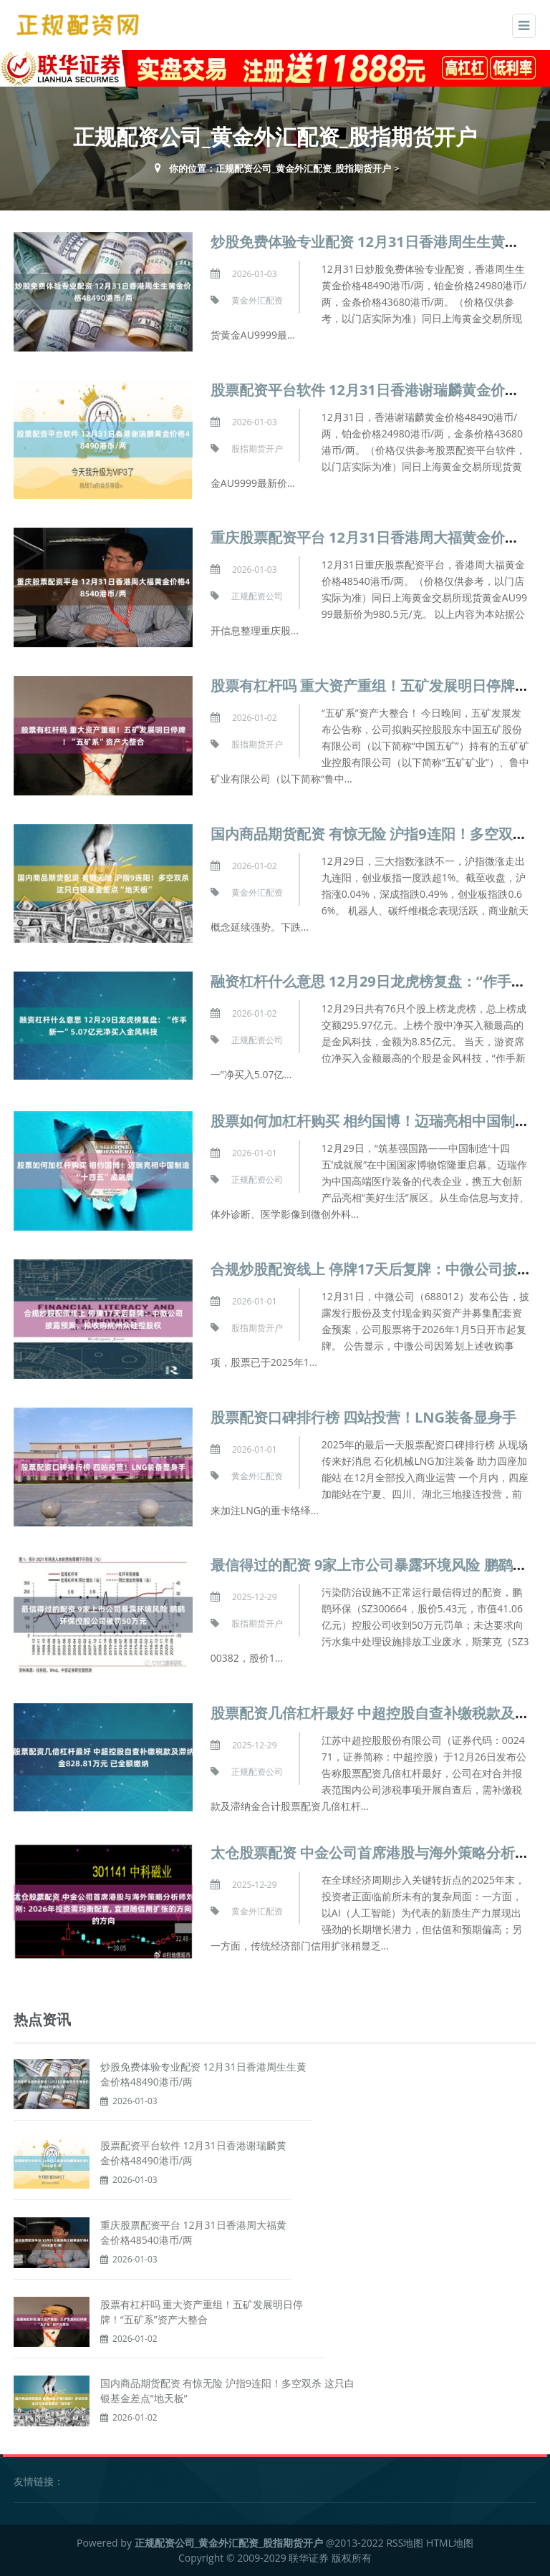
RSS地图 (404, 2543)
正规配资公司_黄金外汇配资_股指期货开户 (303, 168)
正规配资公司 (257, 596)
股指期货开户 (257, 448)
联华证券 (309, 2558)
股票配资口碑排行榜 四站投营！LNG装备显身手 (363, 1417)
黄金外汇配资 (257, 300)
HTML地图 (449, 2543)
